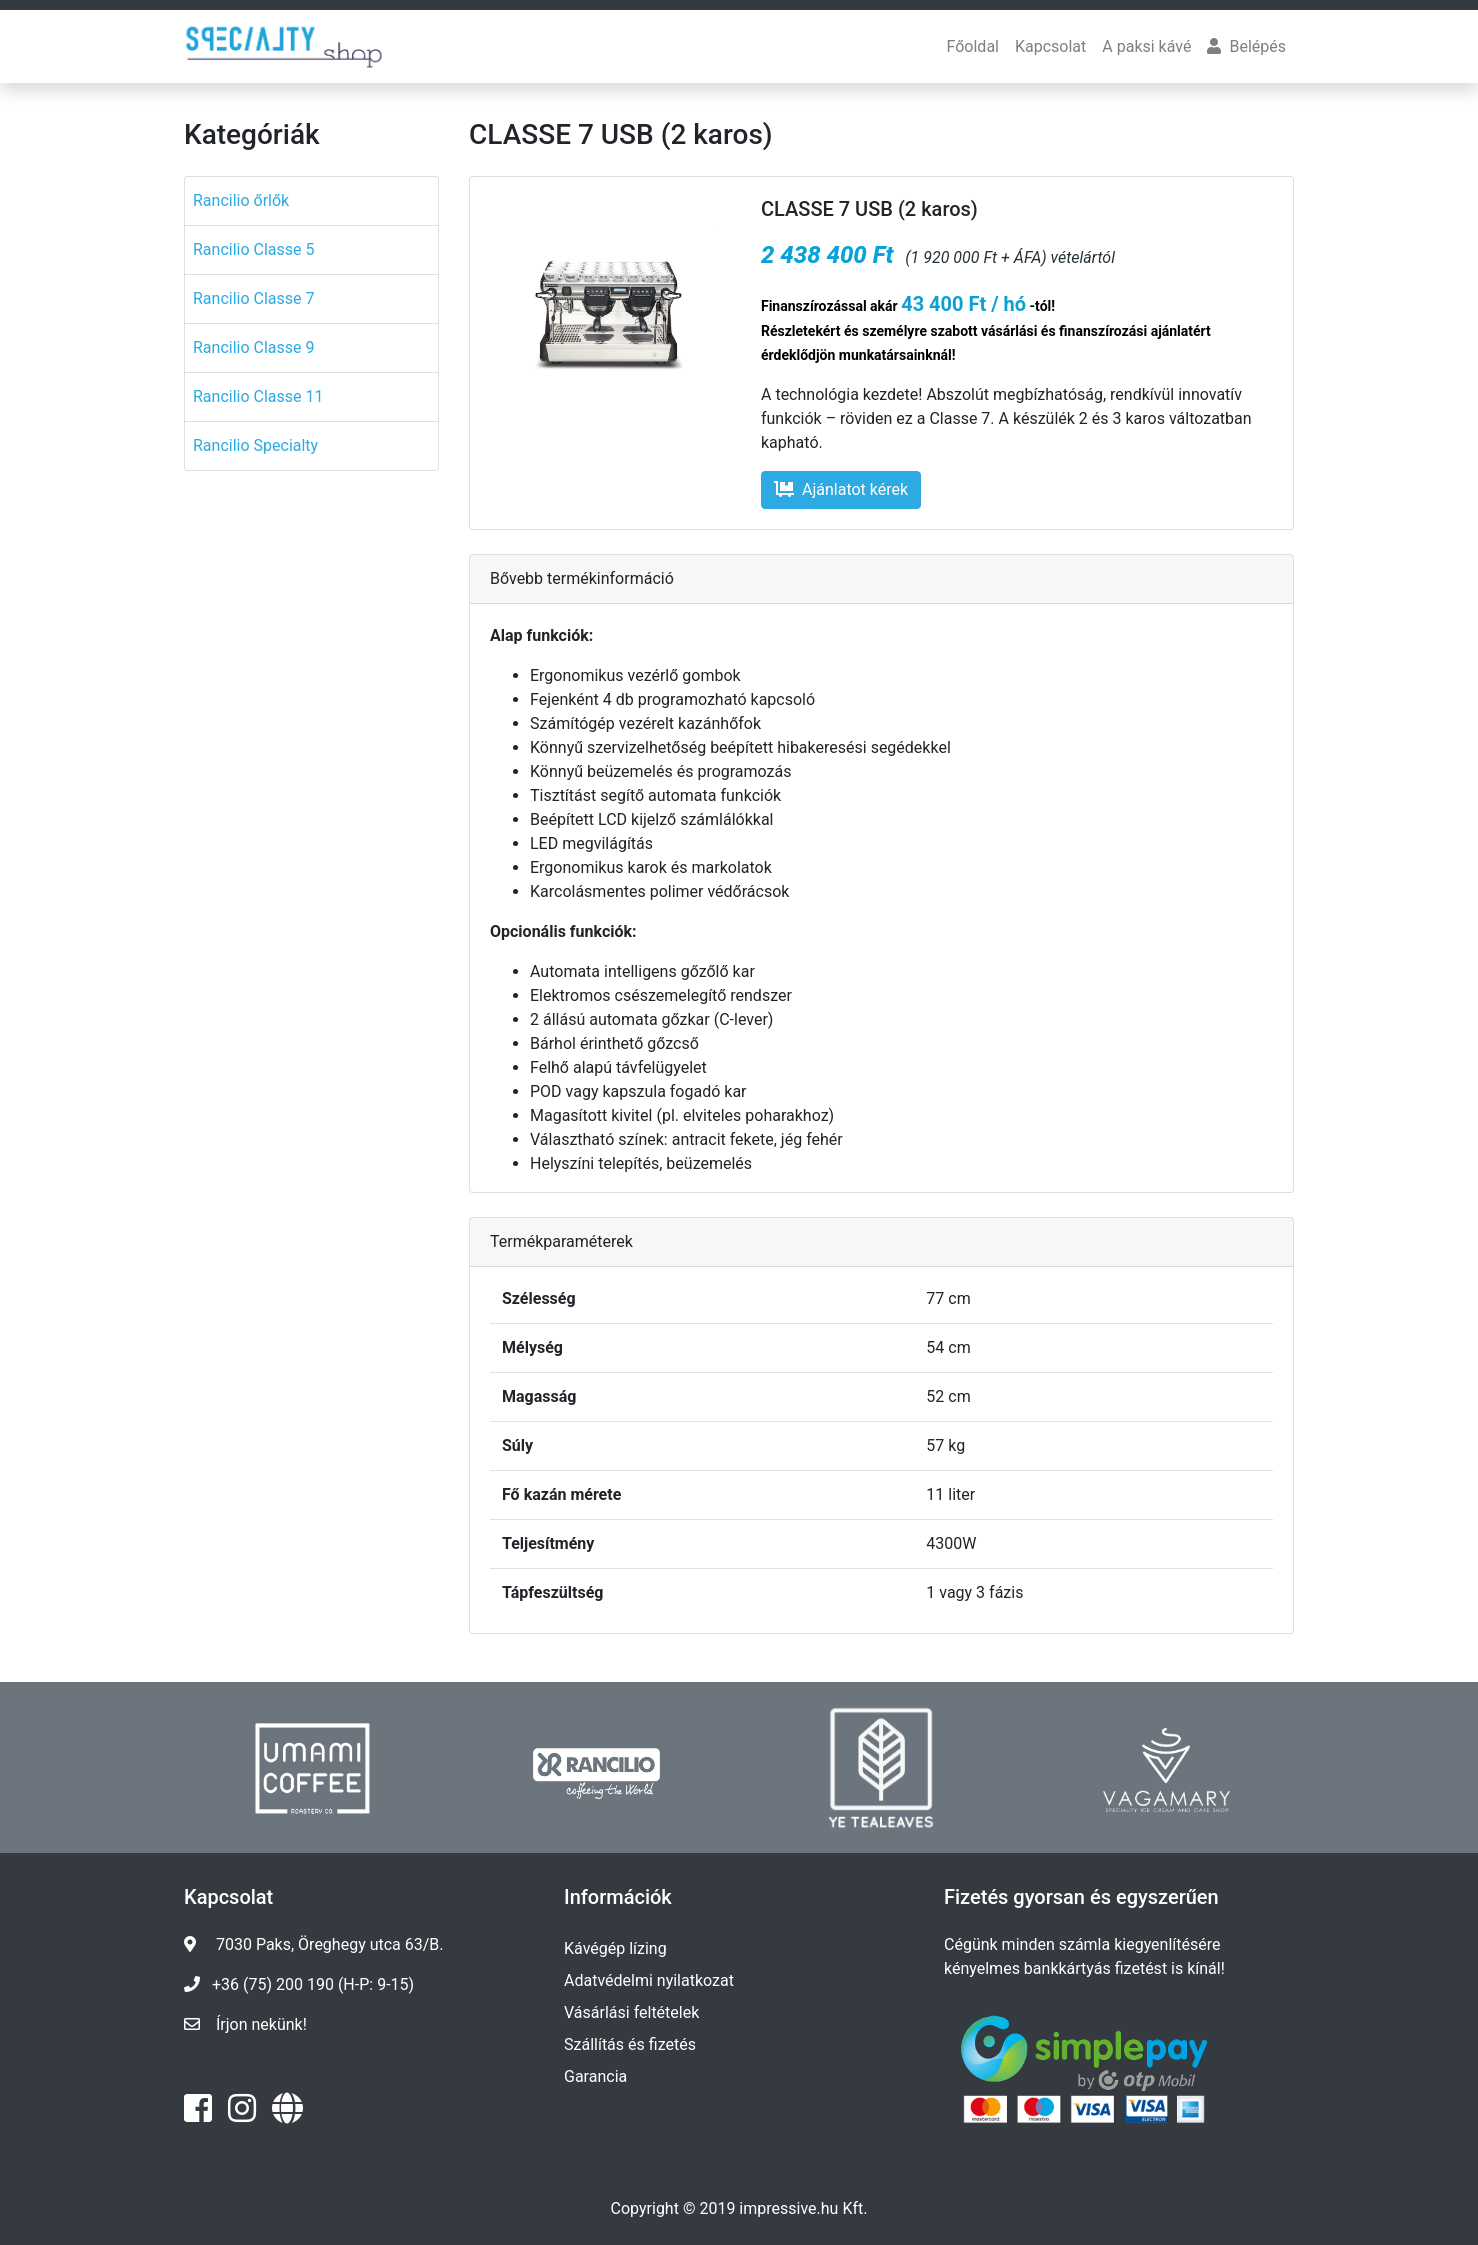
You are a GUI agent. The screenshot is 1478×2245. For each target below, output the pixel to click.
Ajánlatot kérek (841, 489)
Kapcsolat (1050, 46)
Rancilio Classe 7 (254, 298)
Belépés (1246, 46)
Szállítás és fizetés (630, 2044)
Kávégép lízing (615, 1948)
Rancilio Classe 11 (258, 396)
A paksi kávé (1146, 46)
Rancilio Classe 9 (254, 347)
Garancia (595, 2076)
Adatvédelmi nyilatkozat (649, 1980)
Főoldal (973, 46)
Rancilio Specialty (255, 445)
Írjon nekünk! (261, 2024)
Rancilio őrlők (241, 200)
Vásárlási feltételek (631, 2012)
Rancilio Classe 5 (254, 249)
